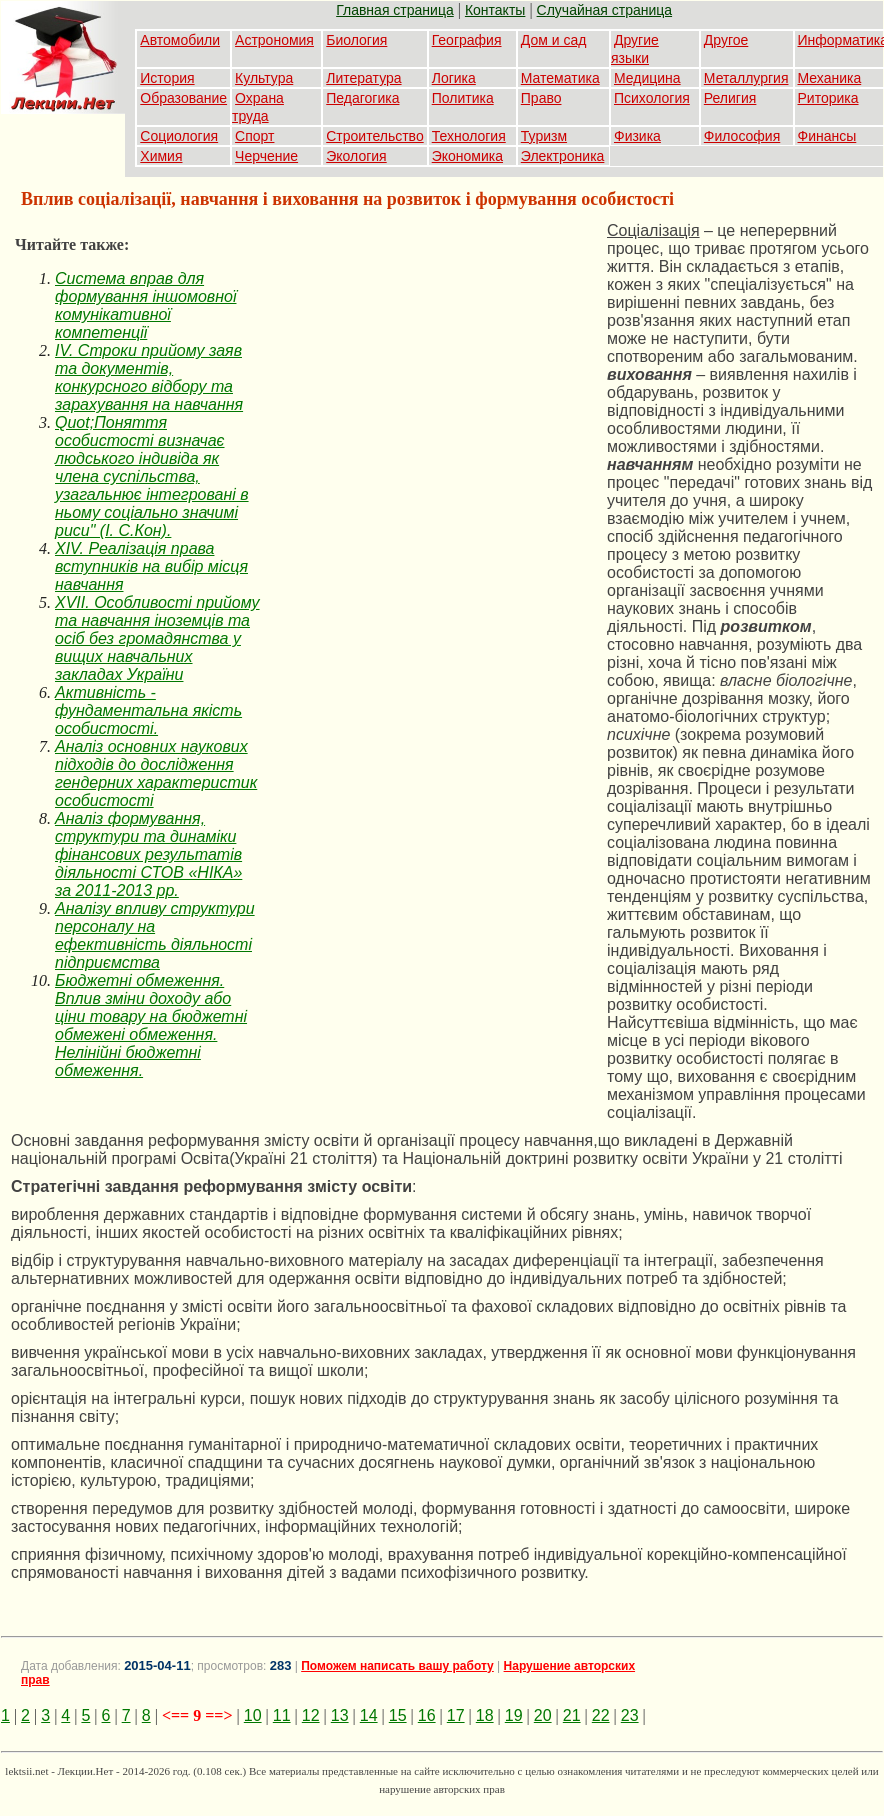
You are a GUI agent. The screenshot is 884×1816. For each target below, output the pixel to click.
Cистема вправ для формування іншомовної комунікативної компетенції (145, 305)
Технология (469, 136)
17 (456, 1715)
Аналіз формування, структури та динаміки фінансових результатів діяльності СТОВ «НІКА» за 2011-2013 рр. (148, 854)
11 (282, 1715)
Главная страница (395, 10)
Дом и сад (554, 40)
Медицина (647, 78)
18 (485, 1715)
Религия (730, 98)
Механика (830, 78)
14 (369, 1715)
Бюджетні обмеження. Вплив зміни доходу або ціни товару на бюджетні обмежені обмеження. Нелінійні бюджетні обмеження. (151, 1025)
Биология (356, 40)
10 (253, 1715)
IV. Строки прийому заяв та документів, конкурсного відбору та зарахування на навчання (149, 377)
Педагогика (362, 98)
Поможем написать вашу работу (397, 1666)
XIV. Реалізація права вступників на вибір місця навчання (151, 566)
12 (311, 1715)
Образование (183, 98)
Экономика (467, 156)
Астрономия (274, 40)
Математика (560, 78)
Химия (161, 156)
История (167, 78)
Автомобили (180, 40)
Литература (363, 78)
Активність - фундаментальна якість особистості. (148, 710)
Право (541, 98)
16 (427, 1715)
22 (601, 1715)
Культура (264, 78)
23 (630, 1715)
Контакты (495, 10)
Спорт (254, 136)
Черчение (266, 156)
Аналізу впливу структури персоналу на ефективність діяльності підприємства (155, 935)
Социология (179, 136)
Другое (726, 40)
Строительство (374, 136)
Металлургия (746, 78)
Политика (463, 98)
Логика (454, 78)
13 (340, 1715)
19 (514, 1715)
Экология (356, 156)
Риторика (828, 98)
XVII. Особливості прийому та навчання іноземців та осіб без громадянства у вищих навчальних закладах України (157, 638)
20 (543, 1715)
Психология (652, 98)
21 (572, 1715)
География (467, 40)
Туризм (544, 136)
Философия (742, 136)
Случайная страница (605, 10)
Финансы (827, 136)
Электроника (563, 156)
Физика (637, 136)
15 (398, 1715)
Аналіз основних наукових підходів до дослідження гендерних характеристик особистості (156, 773)
